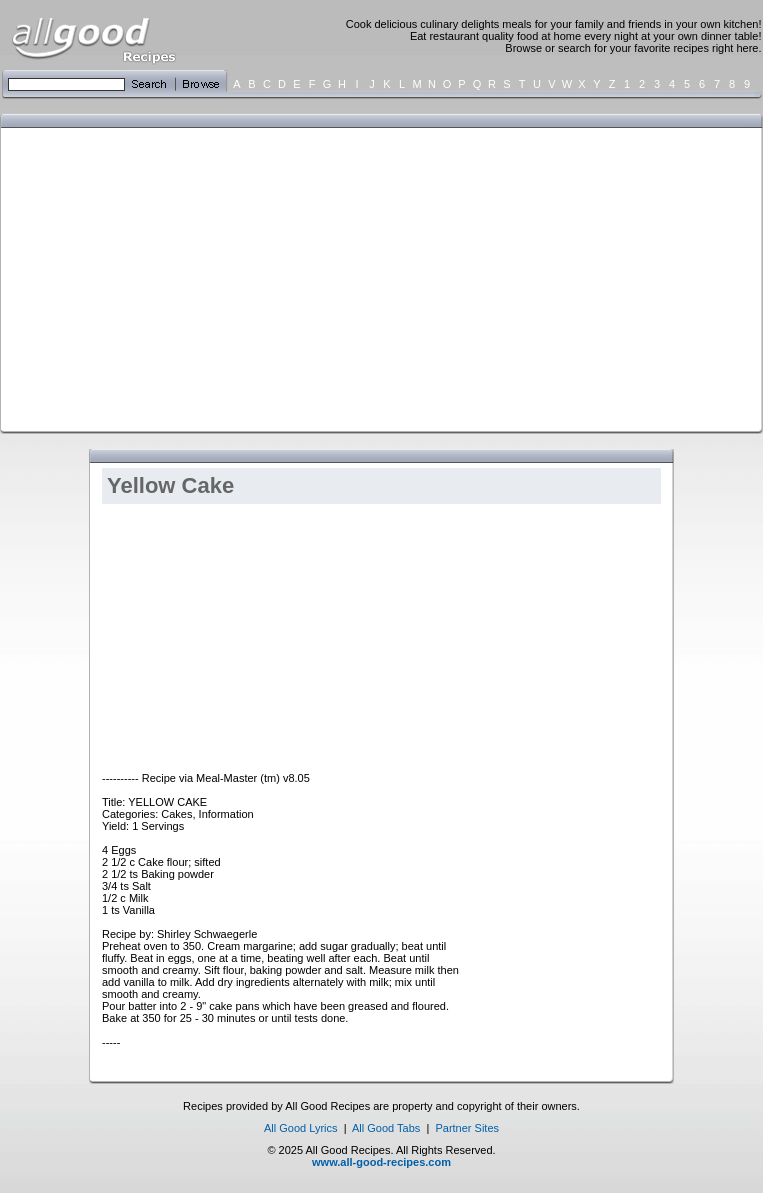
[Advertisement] (311, 278)
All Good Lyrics (301, 1128)
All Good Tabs (386, 1128)
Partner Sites (467, 1128)
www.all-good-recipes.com (381, 1162)
